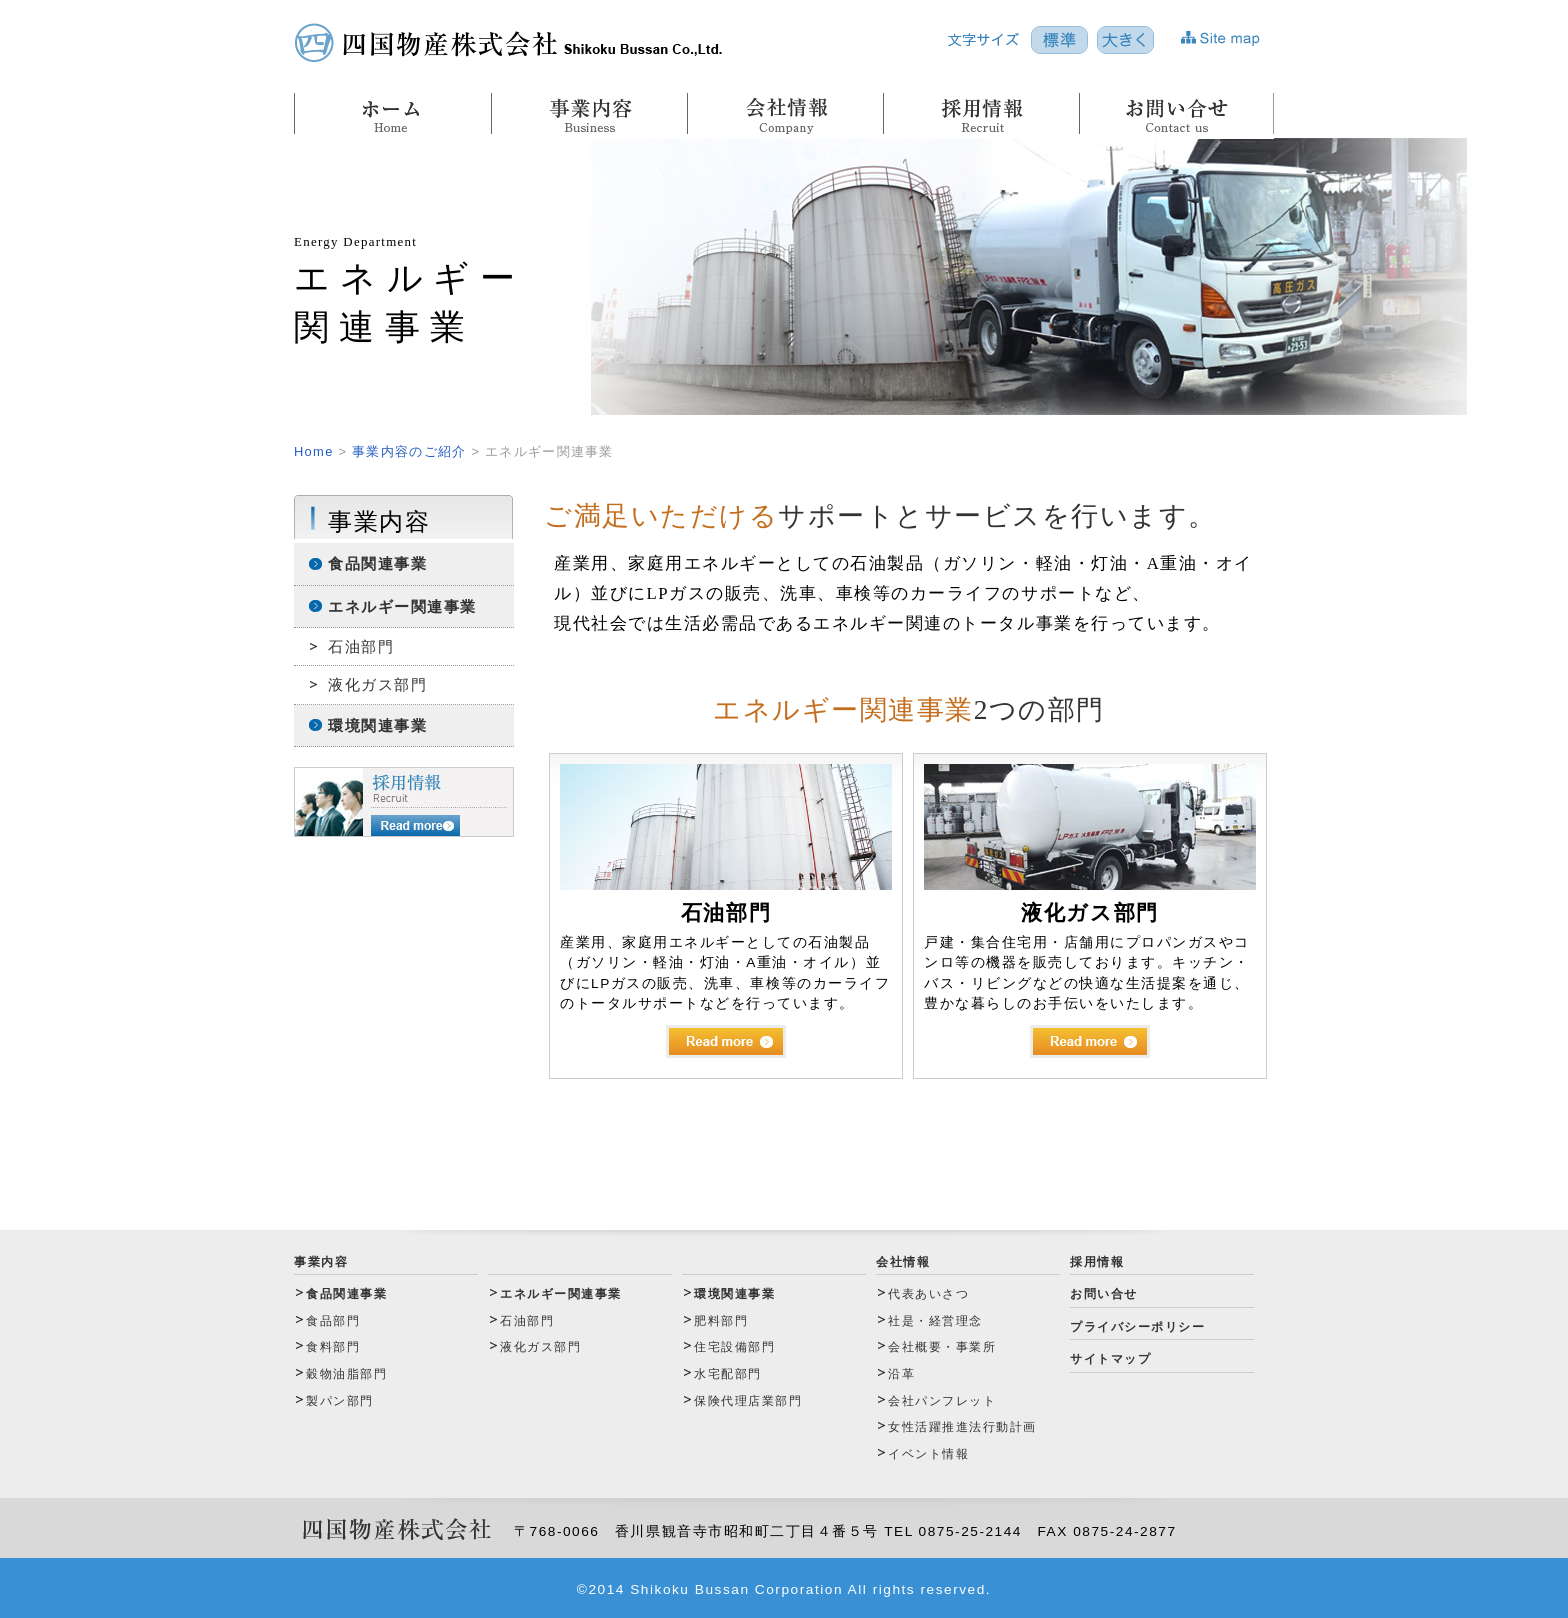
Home (314, 451)
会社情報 (903, 1262)
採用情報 (1097, 1262)
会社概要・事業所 (942, 1347)
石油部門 (361, 646)
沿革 (901, 1374)
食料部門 (333, 1347)
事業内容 (321, 1262)
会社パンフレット (942, 1401)
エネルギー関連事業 (402, 606)
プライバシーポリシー (1137, 1327)
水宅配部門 (728, 1374)
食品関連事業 (377, 563)
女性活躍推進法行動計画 (962, 1427)
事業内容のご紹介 (409, 451)
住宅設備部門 (734, 1347)
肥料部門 (721, 1321)
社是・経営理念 (935, 1321)
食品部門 (333, 1321)
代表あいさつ (928, 1294)
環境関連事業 (377, 725)
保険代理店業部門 (748, 1401)
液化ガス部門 (377, 684)
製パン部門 (340, 1401)
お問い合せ (1104, 1294)
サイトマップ (1110, 1359)
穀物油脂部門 (346, 1374)
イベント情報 (928, 1454)
